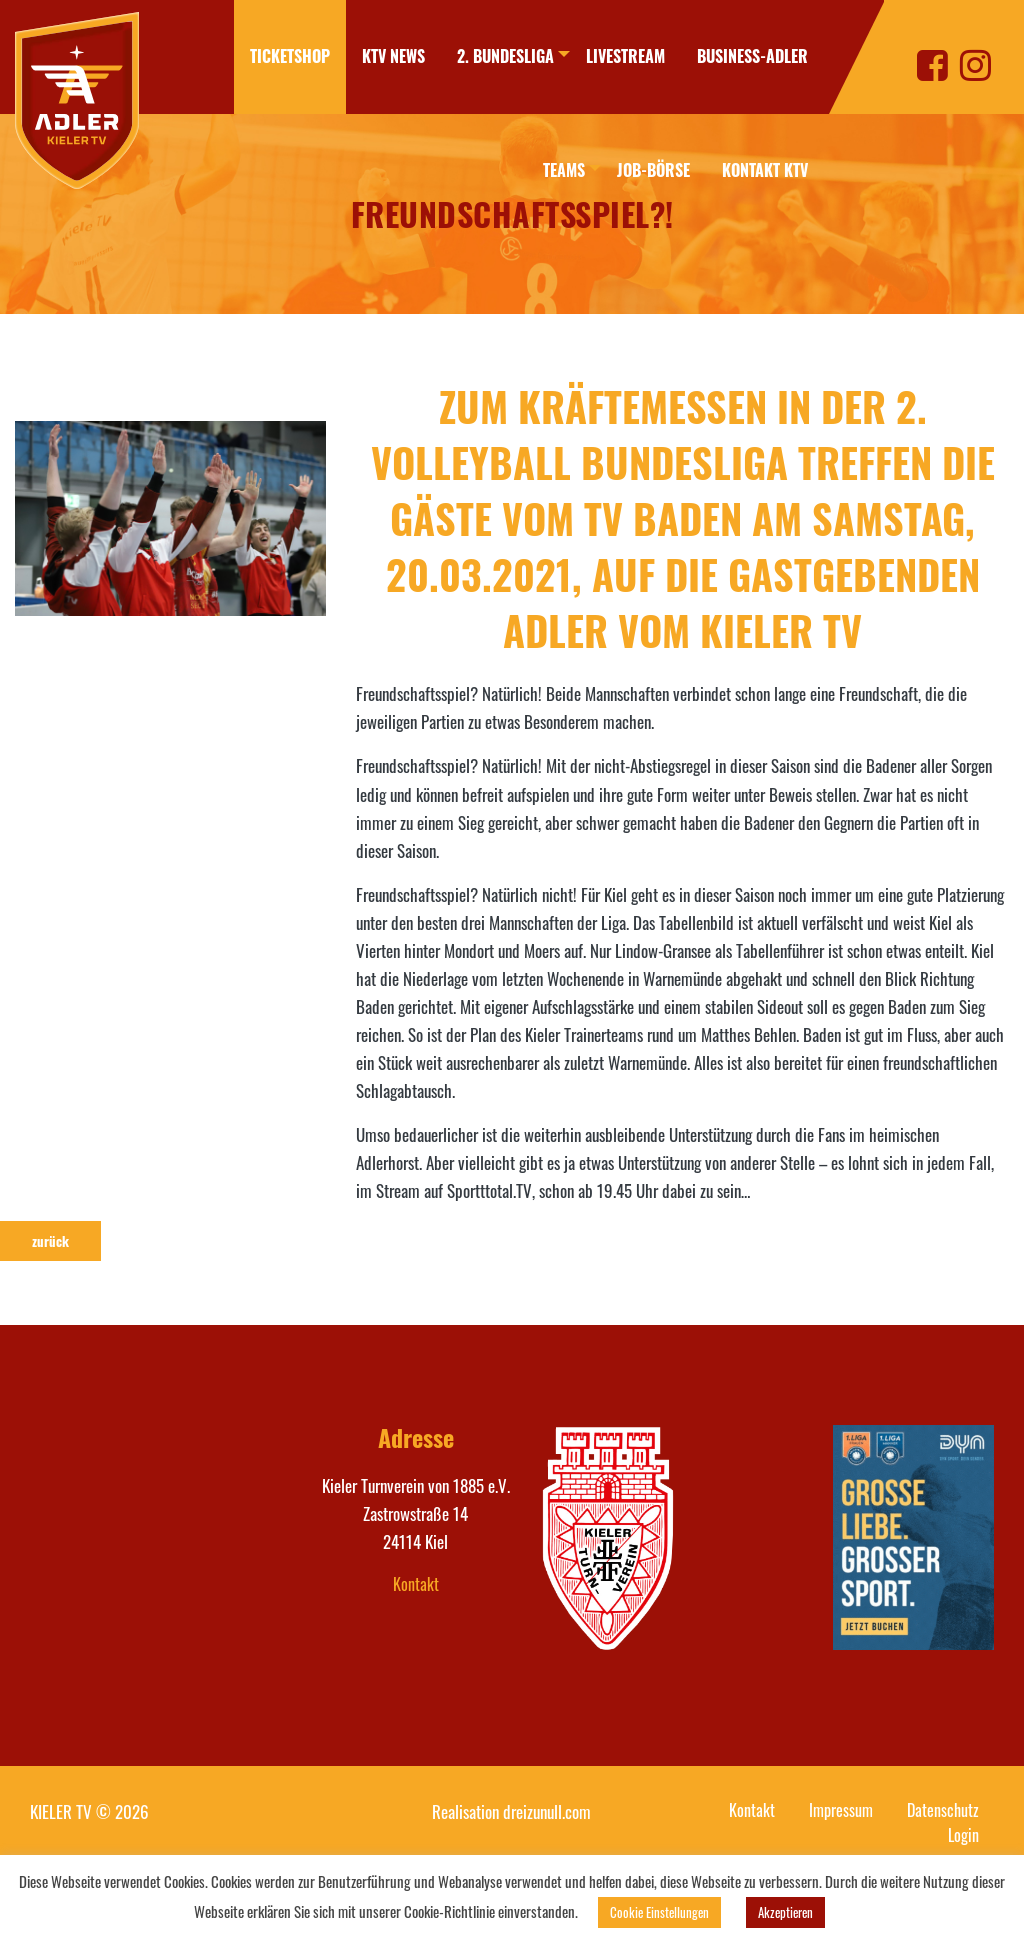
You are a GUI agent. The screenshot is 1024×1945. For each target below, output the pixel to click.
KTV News (377, 56)
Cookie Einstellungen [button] (659, 1912)
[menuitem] (274, 57)
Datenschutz (943, 1810)
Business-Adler (752, 56)
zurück (50, 1241)
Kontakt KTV (765, 170)
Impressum (841, 1810)
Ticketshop (274, 56)
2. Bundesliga (489, 56)
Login (963, 1835)
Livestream (625, 56)
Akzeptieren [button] (785, 1912)
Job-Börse (653, 170)
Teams (548, 170)
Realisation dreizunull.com (511, 1811)
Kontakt (416, 1584)
